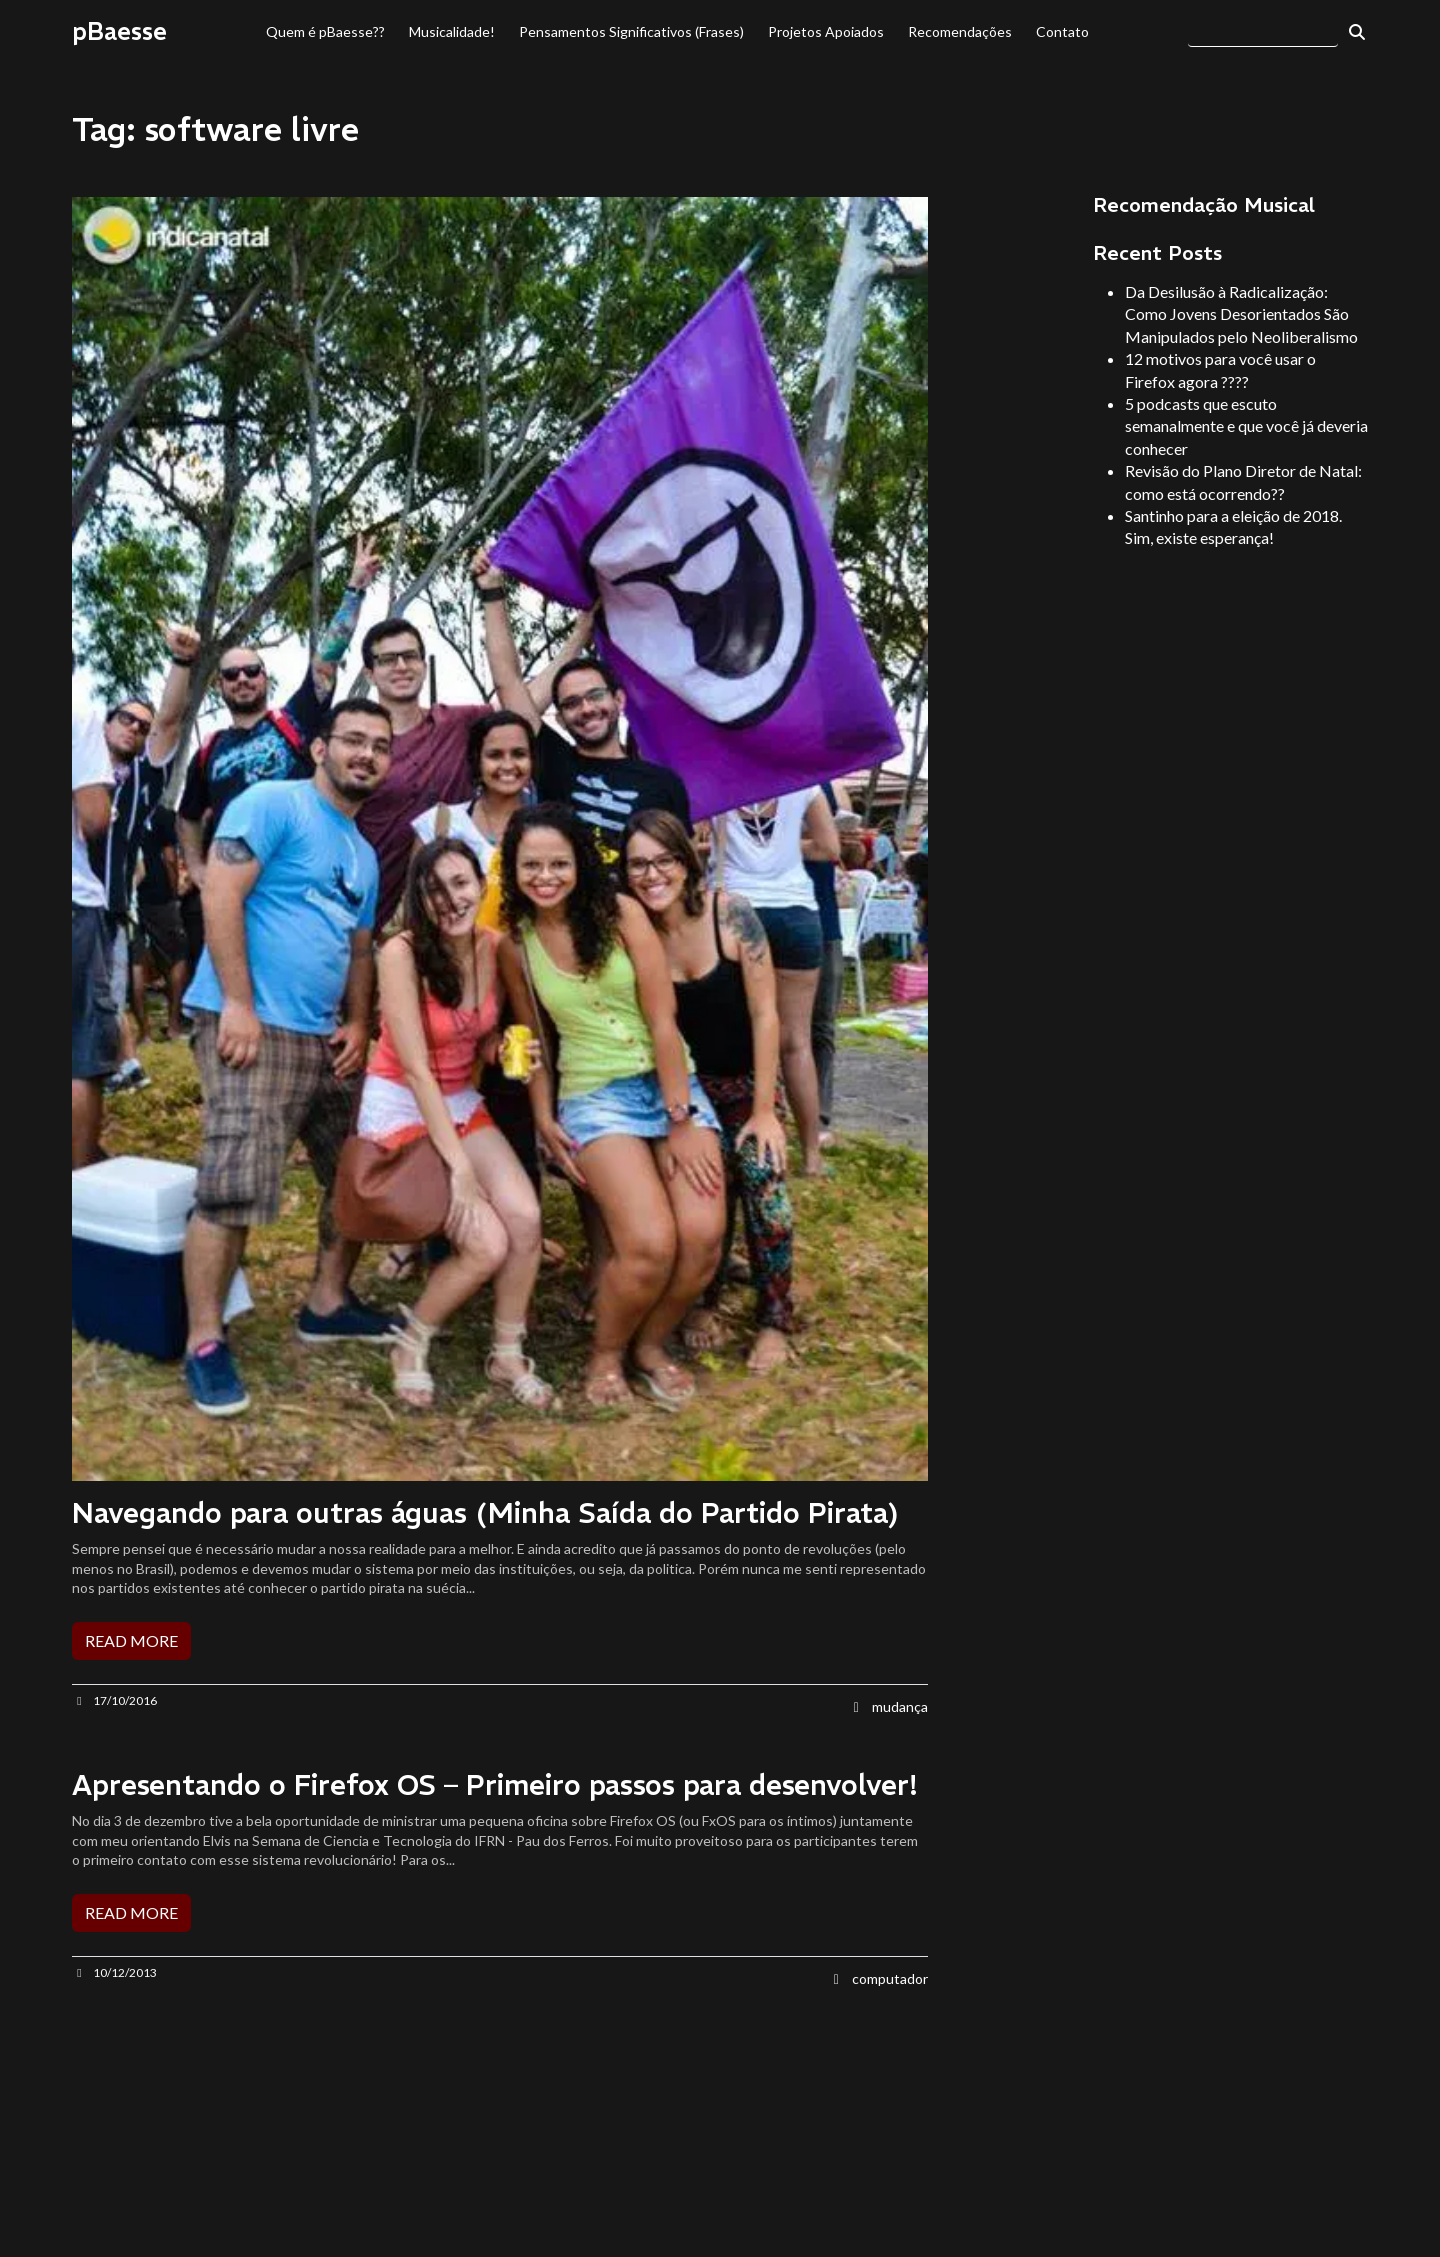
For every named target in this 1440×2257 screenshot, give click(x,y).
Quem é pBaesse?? (325, 31)
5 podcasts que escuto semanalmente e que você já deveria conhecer (1246, 426)
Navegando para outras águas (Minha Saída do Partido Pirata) (485, 1513)
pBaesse (119, 31)
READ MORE (131, 1640)
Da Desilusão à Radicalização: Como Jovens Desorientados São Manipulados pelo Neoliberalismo (1241, 314)
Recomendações (960, 31)
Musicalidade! (452, 31)
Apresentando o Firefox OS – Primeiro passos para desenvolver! (495, 1785)
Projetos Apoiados (826, 31)
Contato (1062, 31)
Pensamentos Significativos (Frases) (631, 31)
